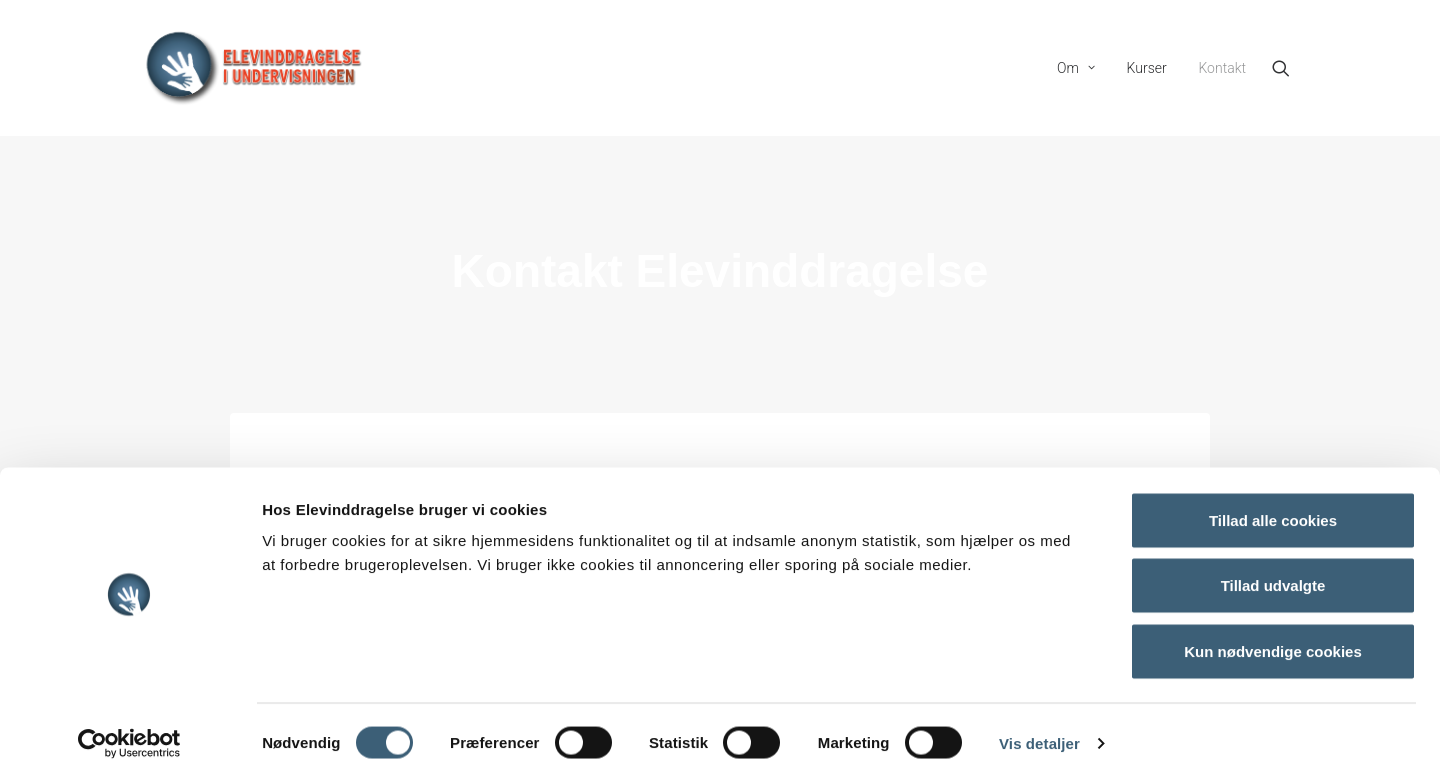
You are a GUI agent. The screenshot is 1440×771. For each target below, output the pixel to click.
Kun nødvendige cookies (1273, 639)
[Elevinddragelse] (253, 68)
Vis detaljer (1039, 731)
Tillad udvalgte (1273, 574)
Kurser (1147, 68)
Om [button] (1076, 68)
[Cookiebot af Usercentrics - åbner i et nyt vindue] (129, 732)
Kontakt (1222, 68)
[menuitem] (1076, 68)
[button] (1290, 68)
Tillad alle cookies (1273, 508)
